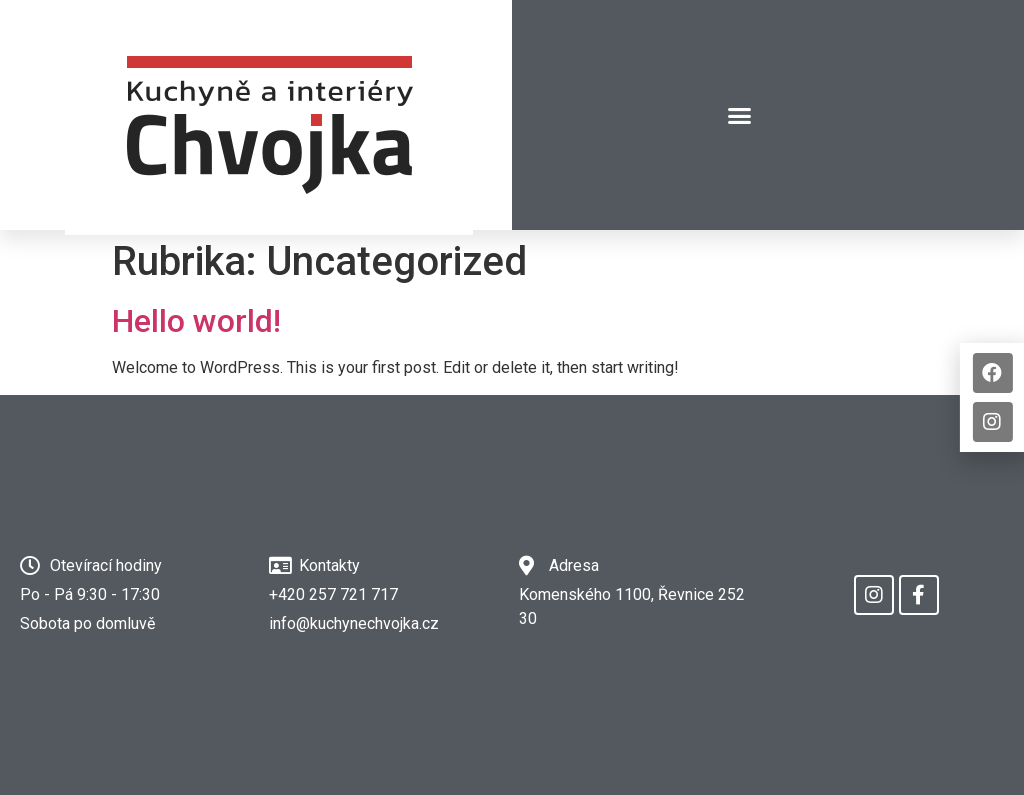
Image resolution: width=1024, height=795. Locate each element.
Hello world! (196, 321)
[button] (740, 115)
